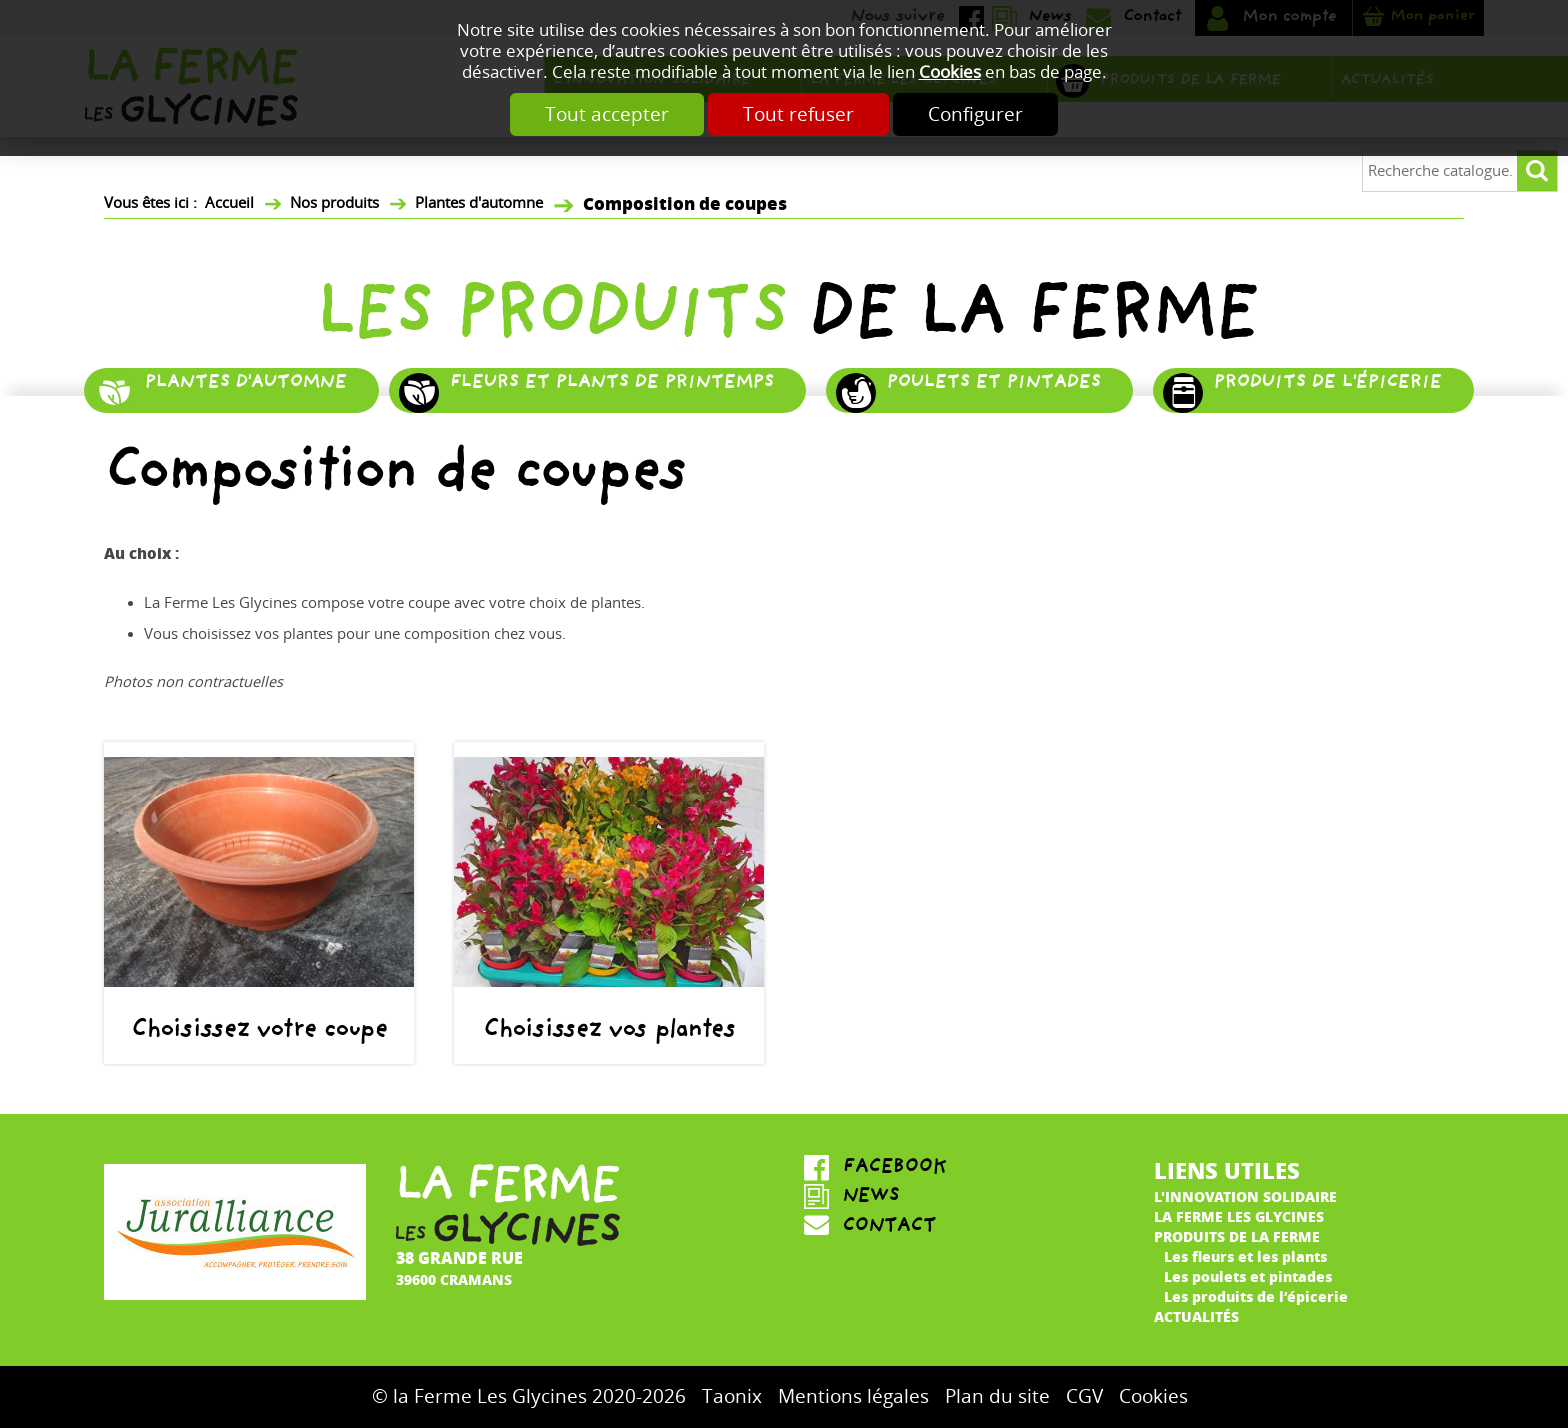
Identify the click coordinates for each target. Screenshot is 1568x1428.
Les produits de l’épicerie (1256, 1296)
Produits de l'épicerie (1327, 384)
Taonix (732, 1396)
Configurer (989, 114)
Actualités (1196, 1316)
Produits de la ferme (1237, 1236)
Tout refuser (798, 114)
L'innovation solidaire (1245, 1196)
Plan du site (997, 1396)
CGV (1084, 1396)
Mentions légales (853, 1396)
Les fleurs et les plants (1245, 1256)
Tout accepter (593, 114)
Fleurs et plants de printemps (610, 384)
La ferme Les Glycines (1239, 1216)
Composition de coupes (685, 202)
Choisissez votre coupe (258, 1032)
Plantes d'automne (479, 203)
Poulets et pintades (993, 384)
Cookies (950, 72)
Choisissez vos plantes (608, 1032)
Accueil (229, 203)
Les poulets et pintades (1248, 1276)
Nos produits (334, 203)
